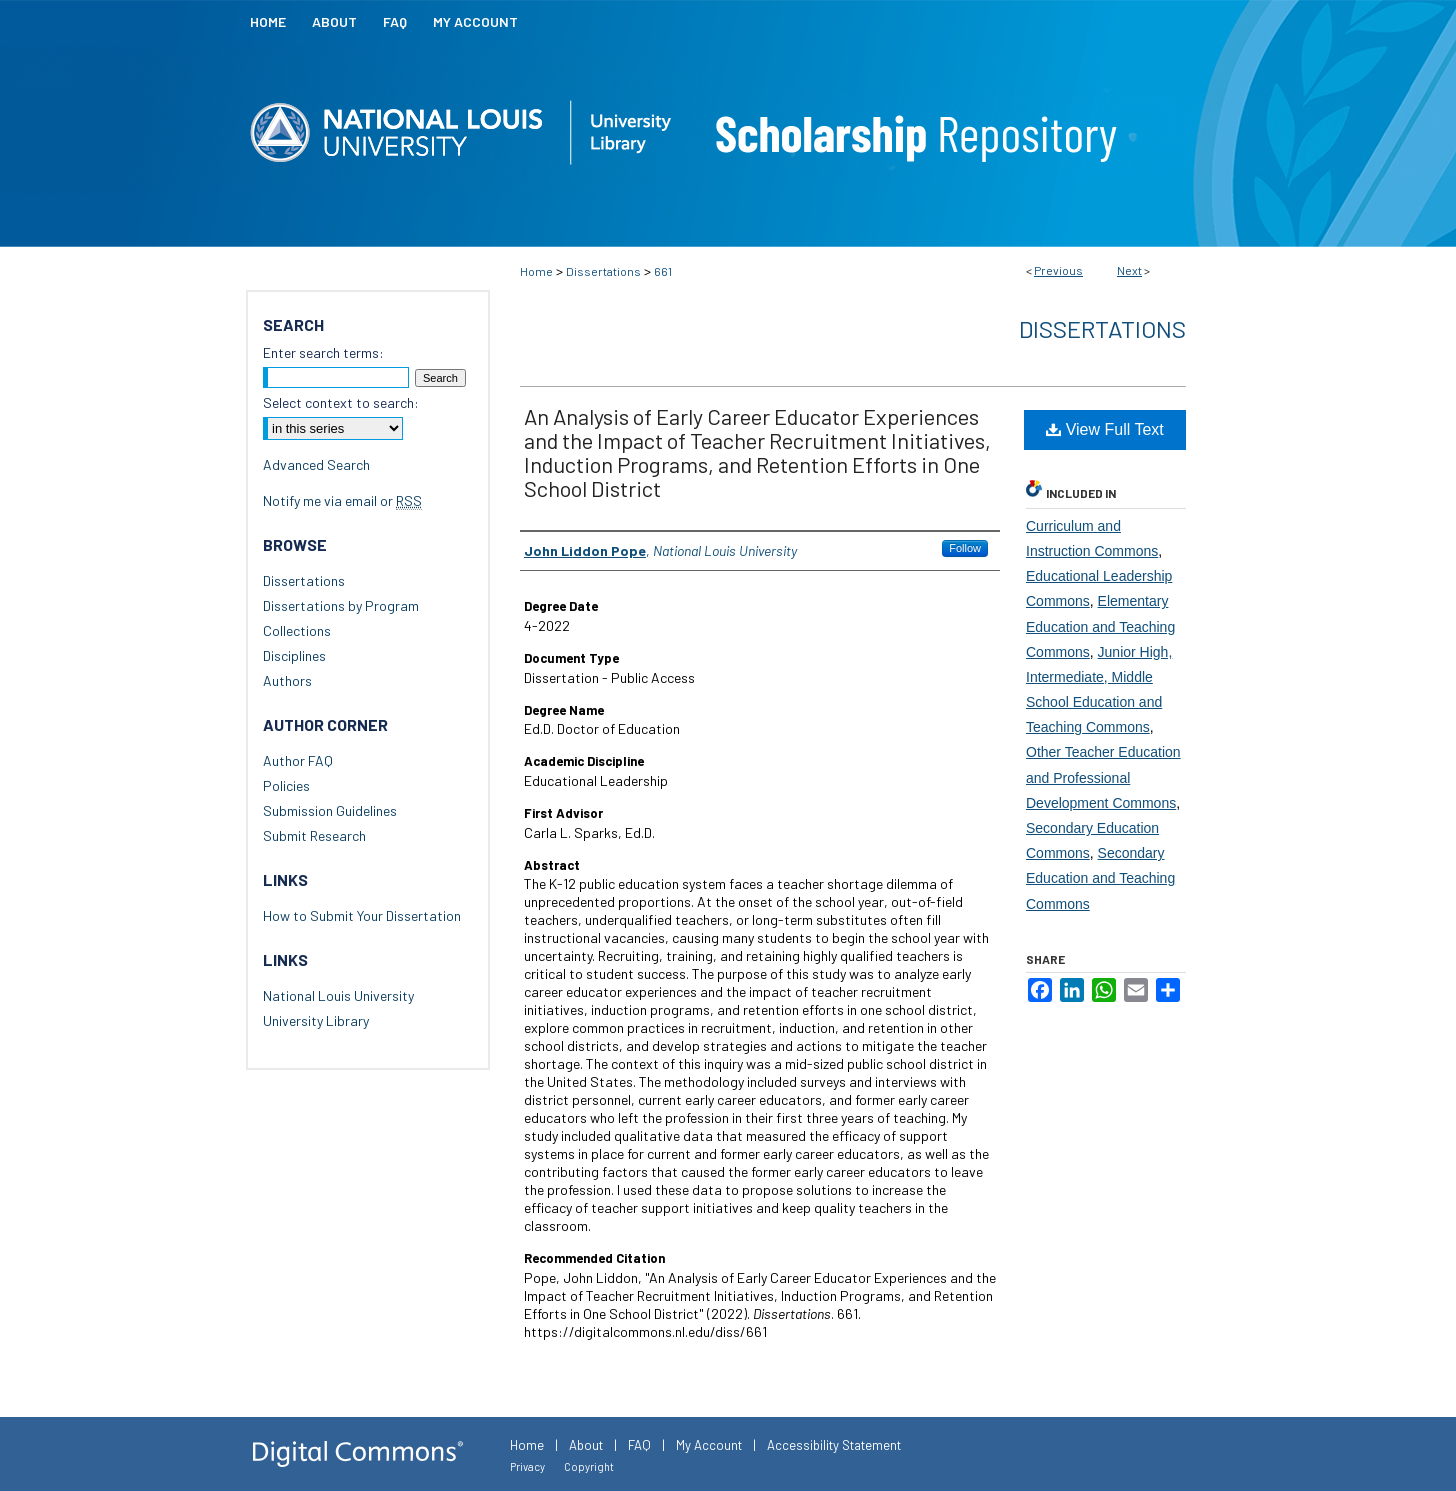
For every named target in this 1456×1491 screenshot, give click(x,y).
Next (1129, 270)
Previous (1058, 270)
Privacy (527, 1466)
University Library (316, 1020)
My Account (709, 1445)
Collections (297, 630)
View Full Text (1105, 429)
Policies (286, 785)
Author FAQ (298, 760)
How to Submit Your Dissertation (362, 915)
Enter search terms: (323, 352)
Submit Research (314, 835)
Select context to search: (341, 402)
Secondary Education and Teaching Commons (1100, 878)
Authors (287, 680)
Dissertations (603, 271)
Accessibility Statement (834, 1445)
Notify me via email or (342, 500)
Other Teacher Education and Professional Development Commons (1103, 777)
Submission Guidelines (330, 810)
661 (663, 271)
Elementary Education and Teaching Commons (1100, 626)
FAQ (639, 1445)
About (586, 1445)
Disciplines (294, 655)
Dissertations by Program (341, 605)
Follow (965, 548)
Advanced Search (316, 464)
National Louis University (338, 995)
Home (536, 271)
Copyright (589, 1466)
